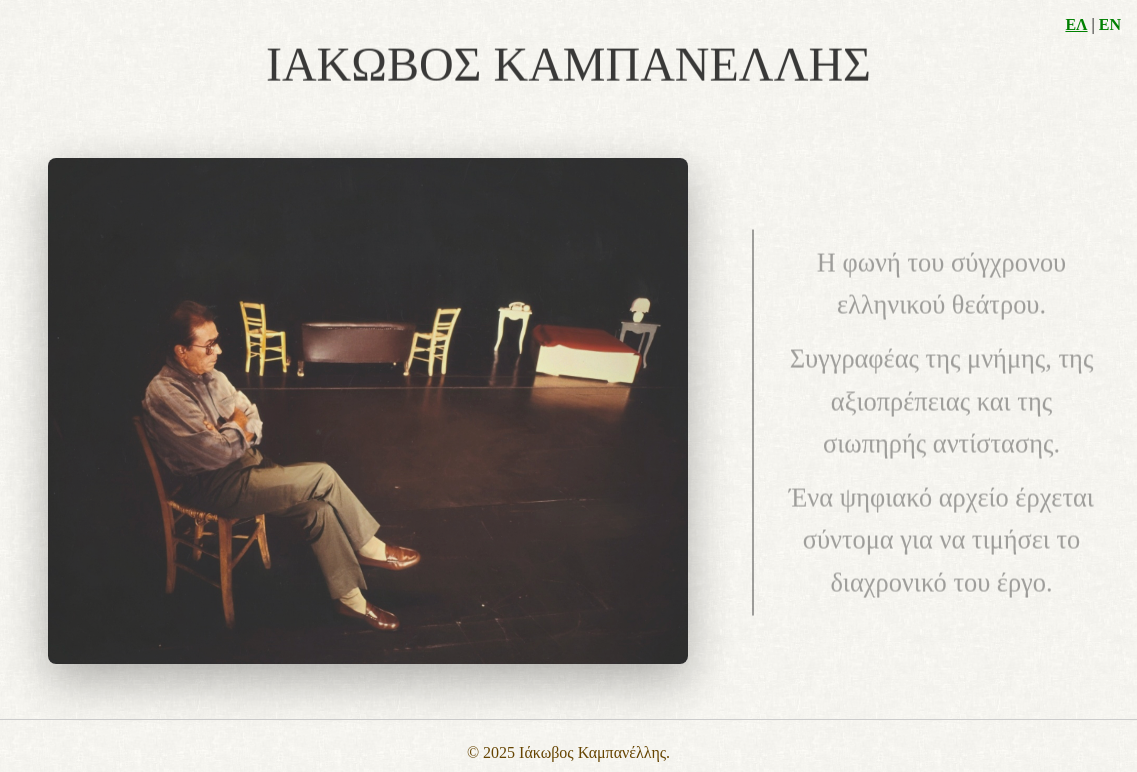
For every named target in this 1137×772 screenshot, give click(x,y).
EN (1110, 24)
